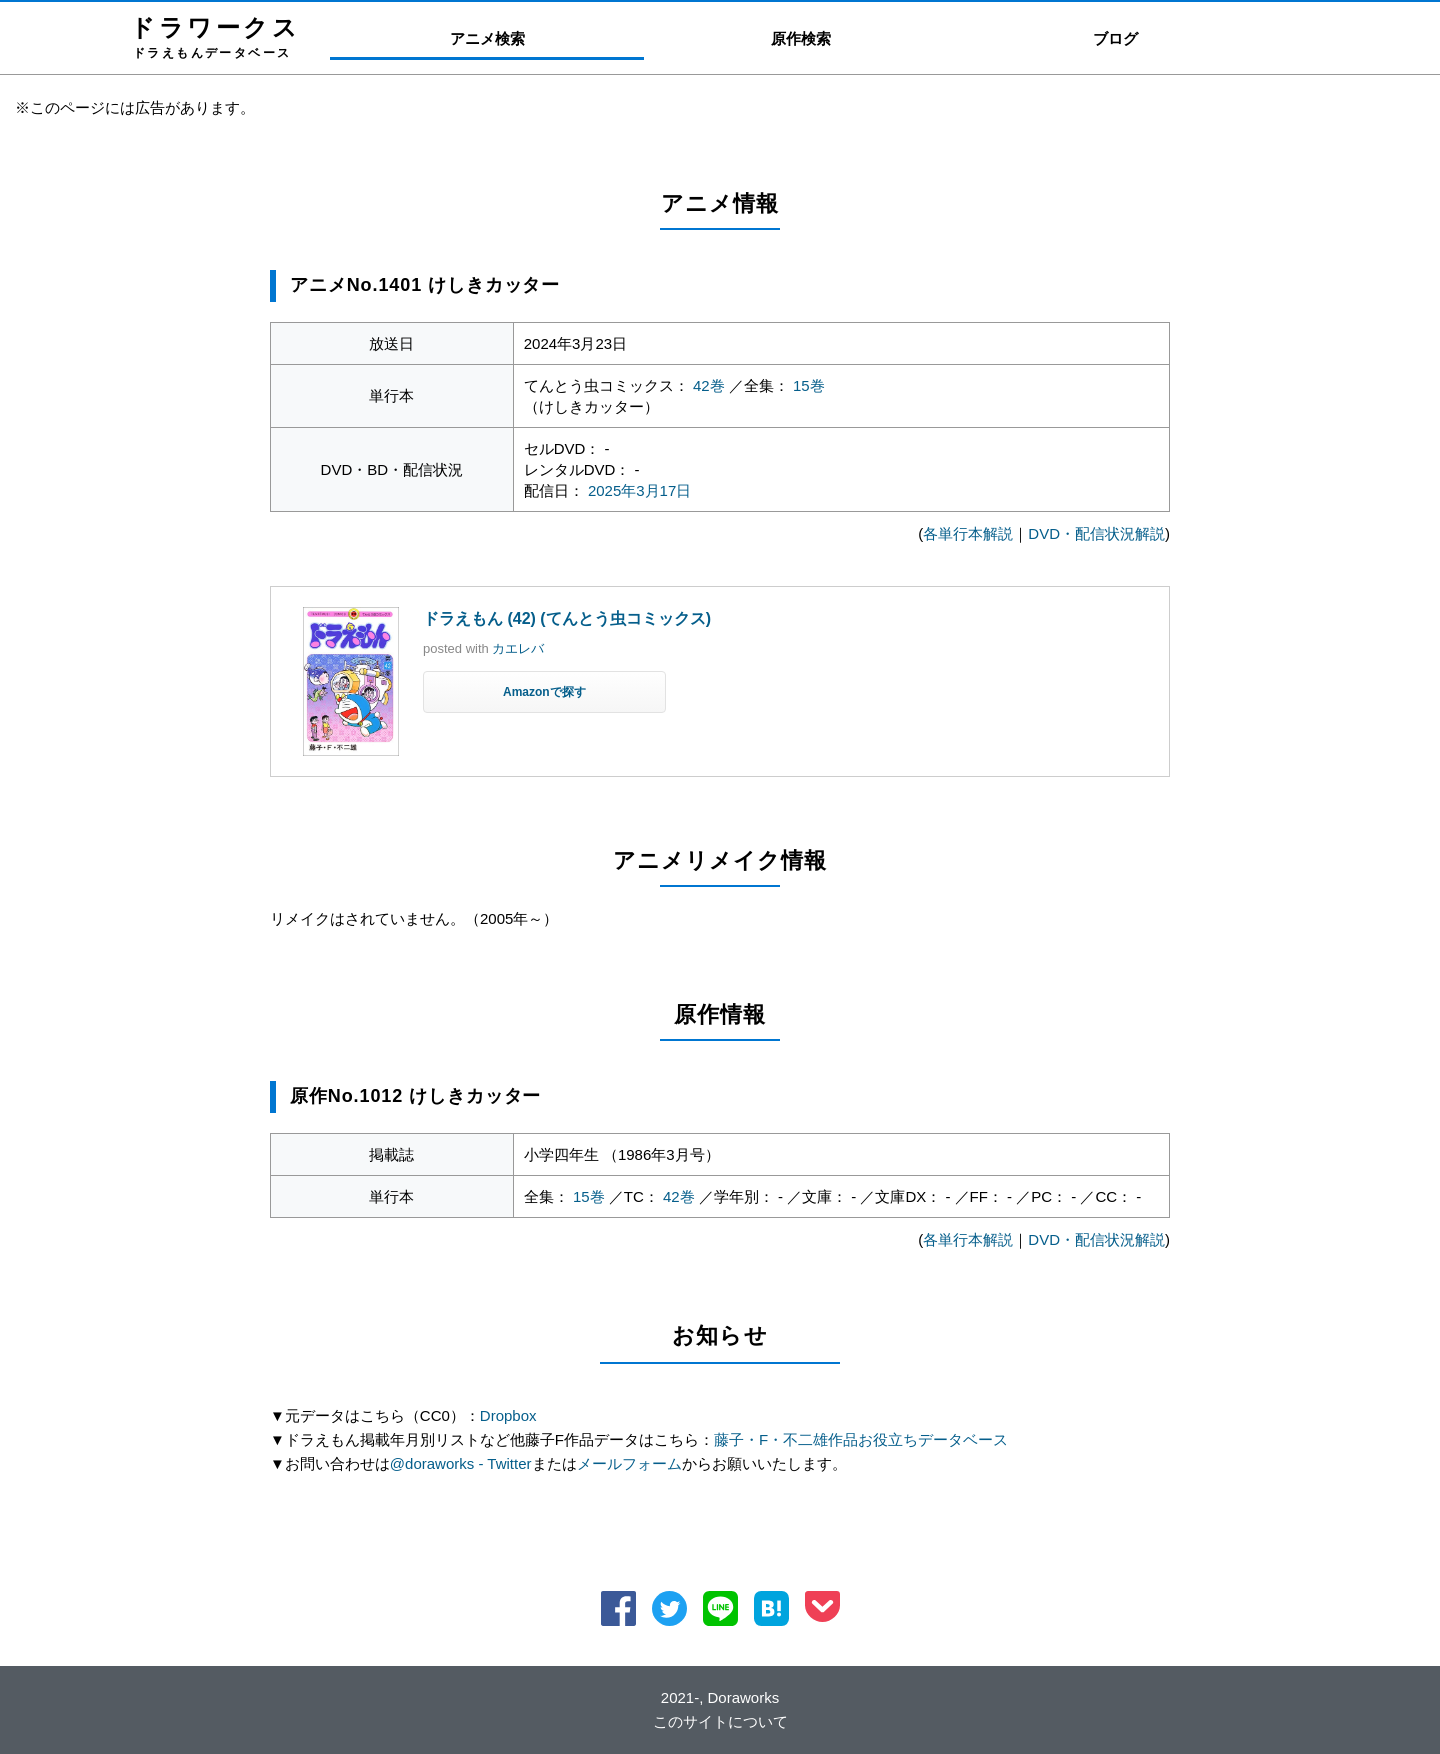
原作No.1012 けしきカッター (415, 1096)
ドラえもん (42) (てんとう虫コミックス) (567, 618)
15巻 (809, 385)
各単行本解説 (968, 533)
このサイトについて (720, 1721)
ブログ (1115, 38)
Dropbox (508, 1415)
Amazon (526, 692)
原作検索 (801, 38)
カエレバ (518, 648)
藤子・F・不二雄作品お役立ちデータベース (861, 1439)
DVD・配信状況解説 (1096, 533)
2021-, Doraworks (720, 1697)
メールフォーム (629, 1463)
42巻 (709, 385)
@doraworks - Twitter (461, 1463)
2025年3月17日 (639, 490)
